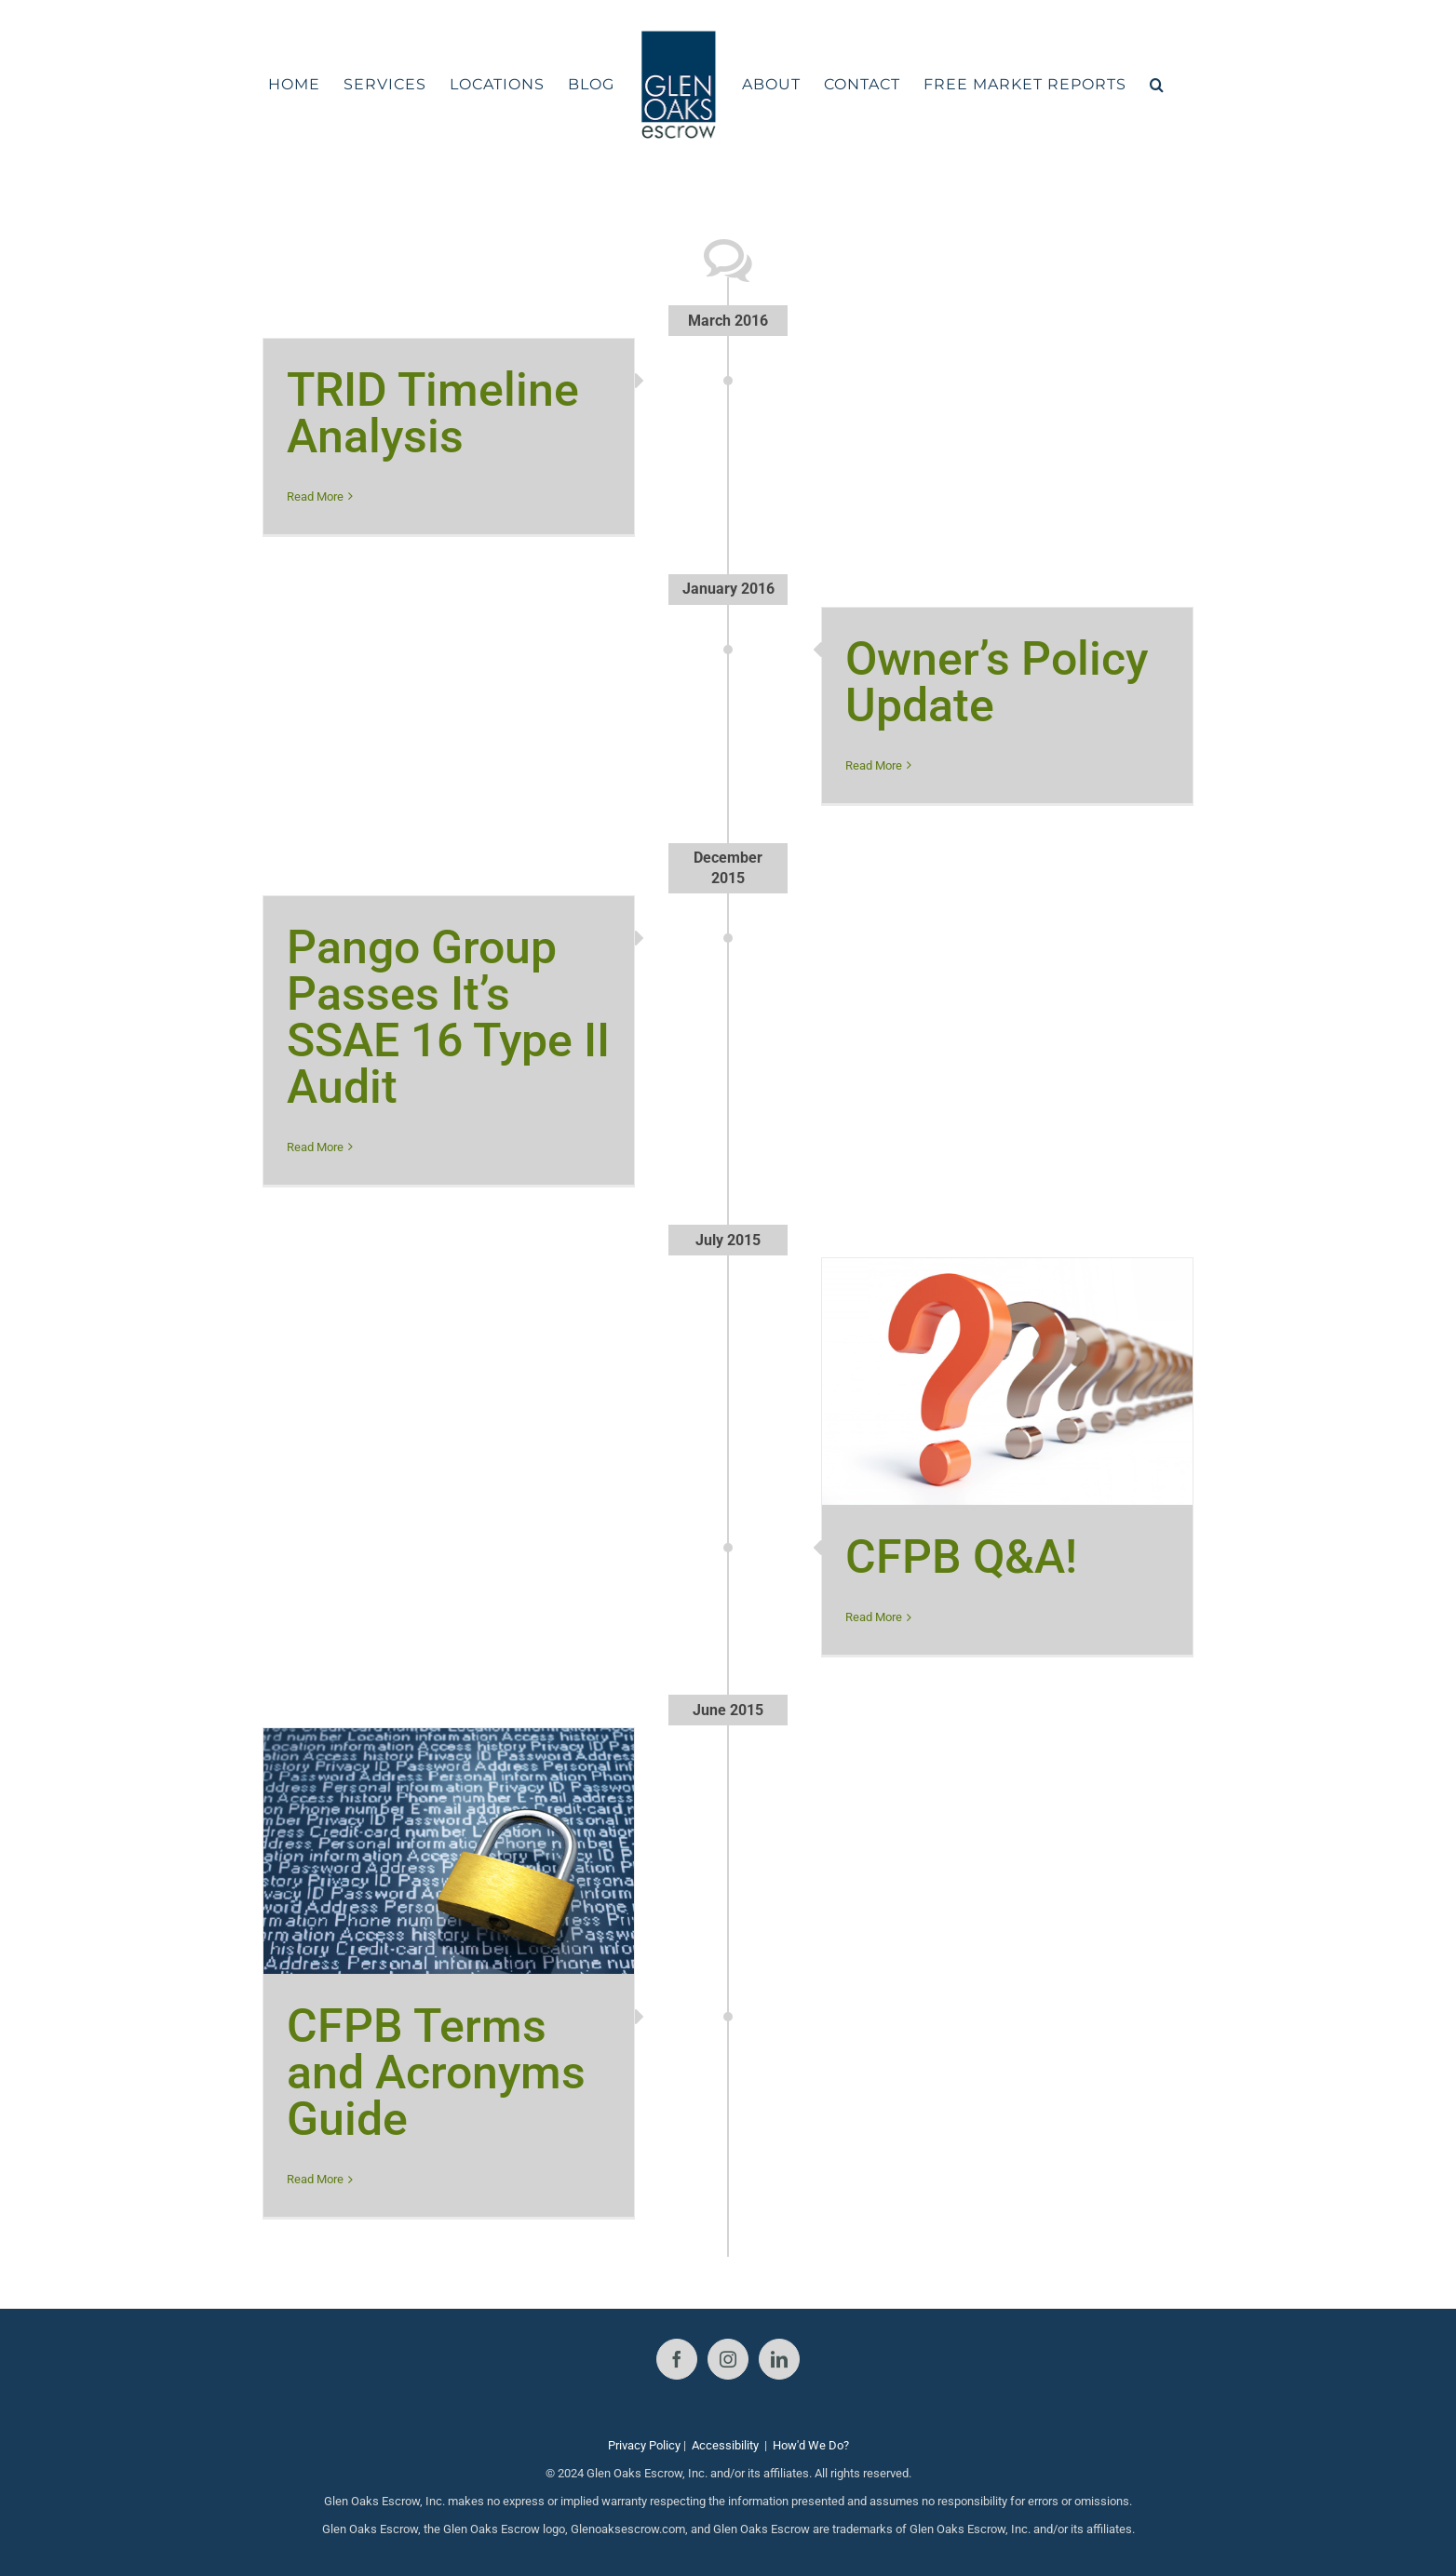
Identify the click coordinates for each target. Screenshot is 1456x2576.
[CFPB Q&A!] (1007, 1381)
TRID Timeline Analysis (433, 413)
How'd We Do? (811, 2445)
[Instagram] (728, 2359)
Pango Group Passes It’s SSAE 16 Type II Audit (448, 1017)
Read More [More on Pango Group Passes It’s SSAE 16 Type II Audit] (315, 1147)
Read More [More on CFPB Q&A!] (873, 1617)
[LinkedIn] (779, 2359)
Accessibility (725, 2445)
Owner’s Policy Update (996, 682)
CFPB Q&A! (961, 1557)
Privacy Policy (644, 2445)
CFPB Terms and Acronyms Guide (436, 2072)
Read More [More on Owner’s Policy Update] (873, 765)
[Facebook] (676, 2359)
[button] (1157, 85)
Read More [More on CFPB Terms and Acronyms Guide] (315, 2179)
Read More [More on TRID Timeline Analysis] (315, 496)
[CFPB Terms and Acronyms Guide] (448, 1851)
